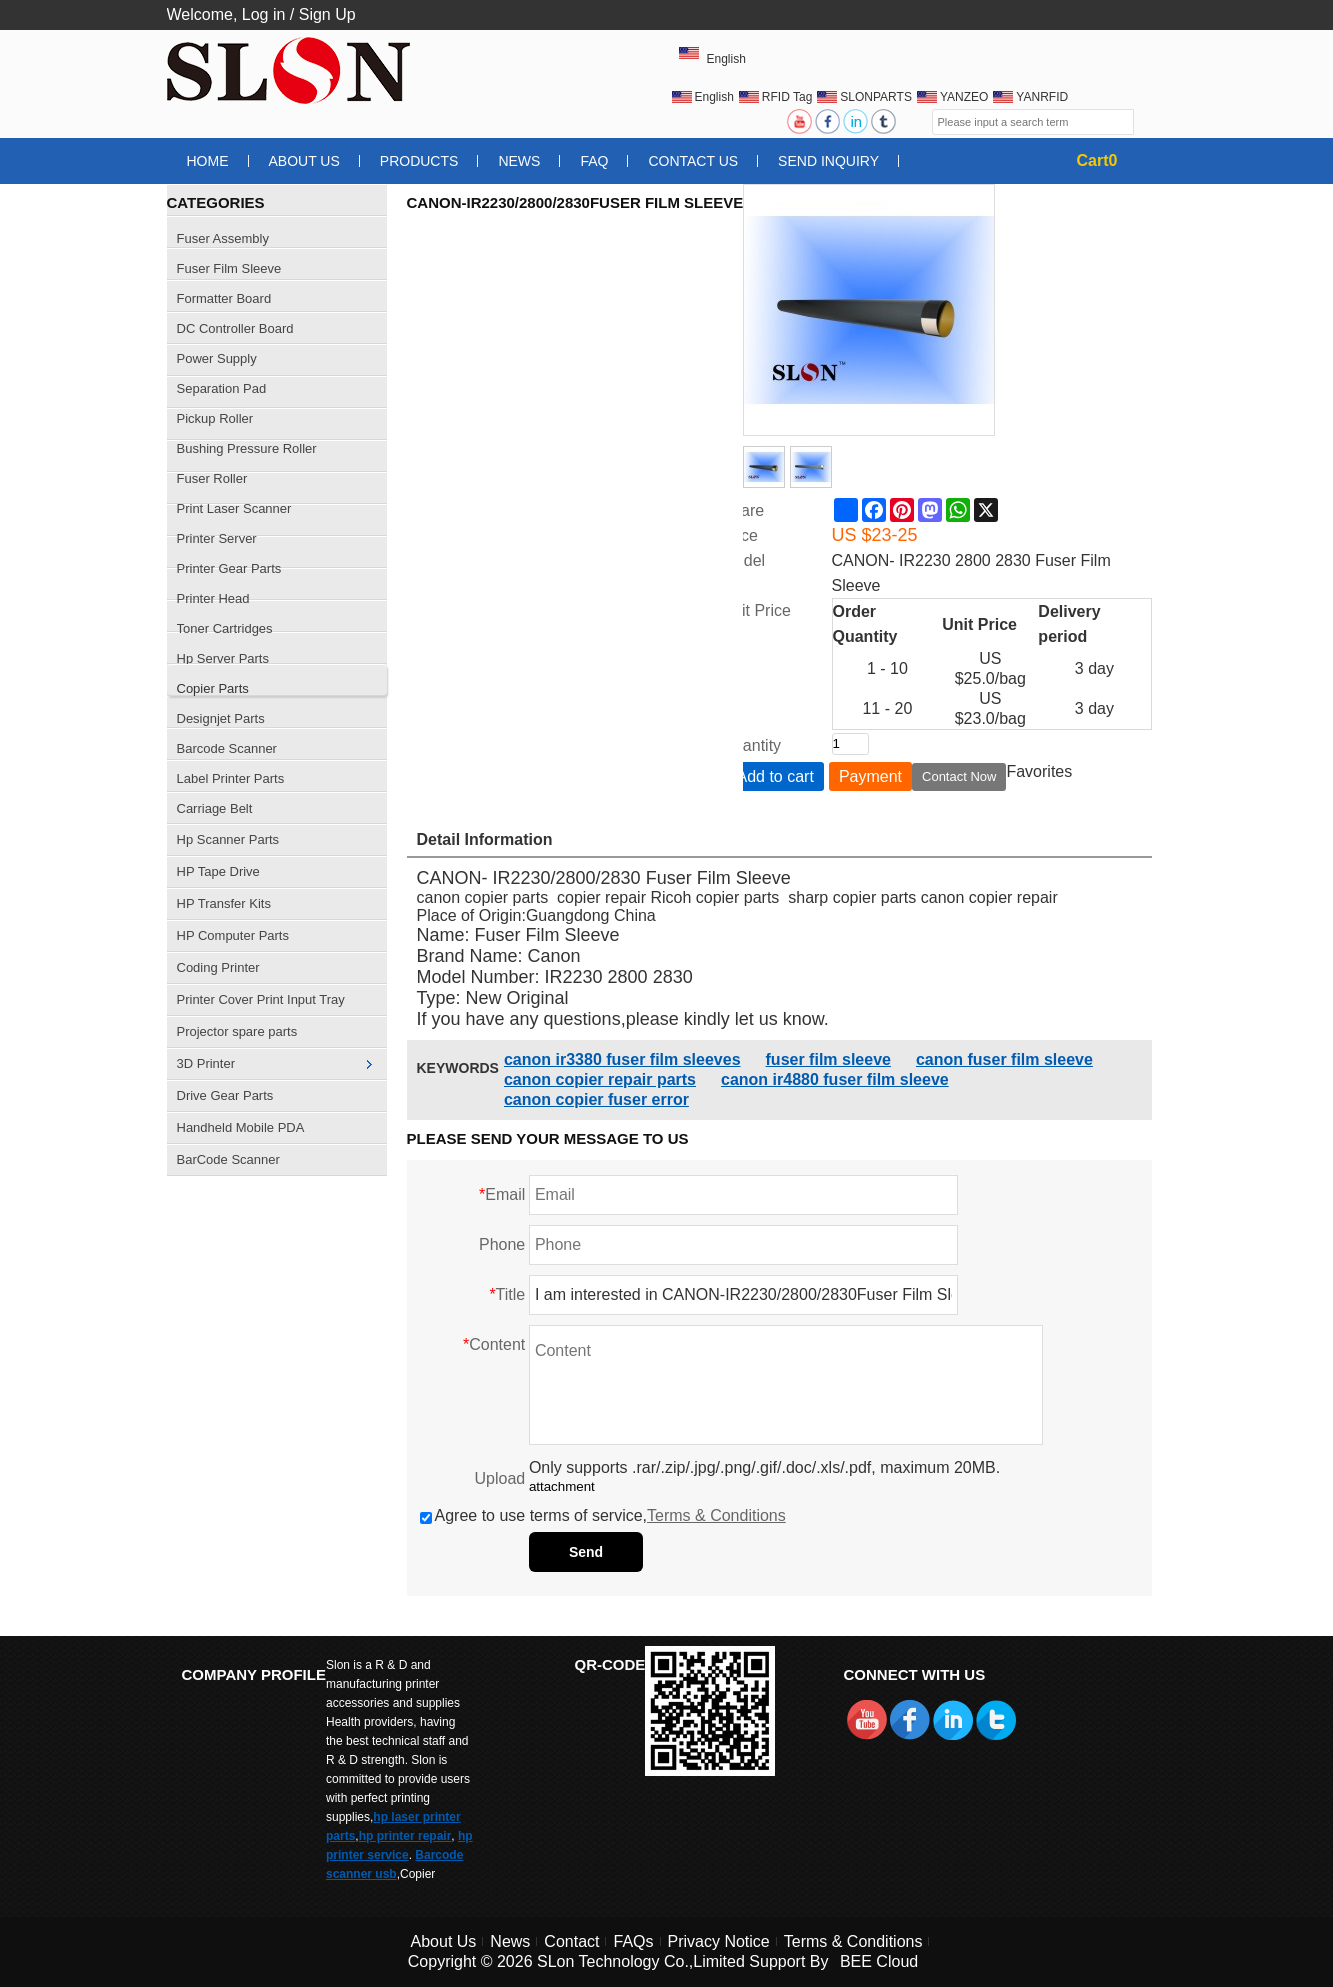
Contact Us (693, 161)
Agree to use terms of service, (603, 1515)
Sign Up (327, 14)
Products (419, 161)
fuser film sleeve (828, 1059)
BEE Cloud (879, 1961)
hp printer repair (405, 1836)
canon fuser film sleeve (1004, 1059)
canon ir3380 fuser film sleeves (622, 1059)
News (519, 161)
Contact (571, 1941)
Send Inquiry (828, 161)
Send (586, 1552)
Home (208, 161)
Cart (1097, 160)
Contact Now (959, 776)
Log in (264, 14)
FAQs (633, 1941)
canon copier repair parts (600, 1079)
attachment (562, 1486)
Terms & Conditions (716, 1515)
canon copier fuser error (596, 1099)
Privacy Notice (719, 1941)
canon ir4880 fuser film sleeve (835, 1079)
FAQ (594, 161)
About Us (304, 161)
